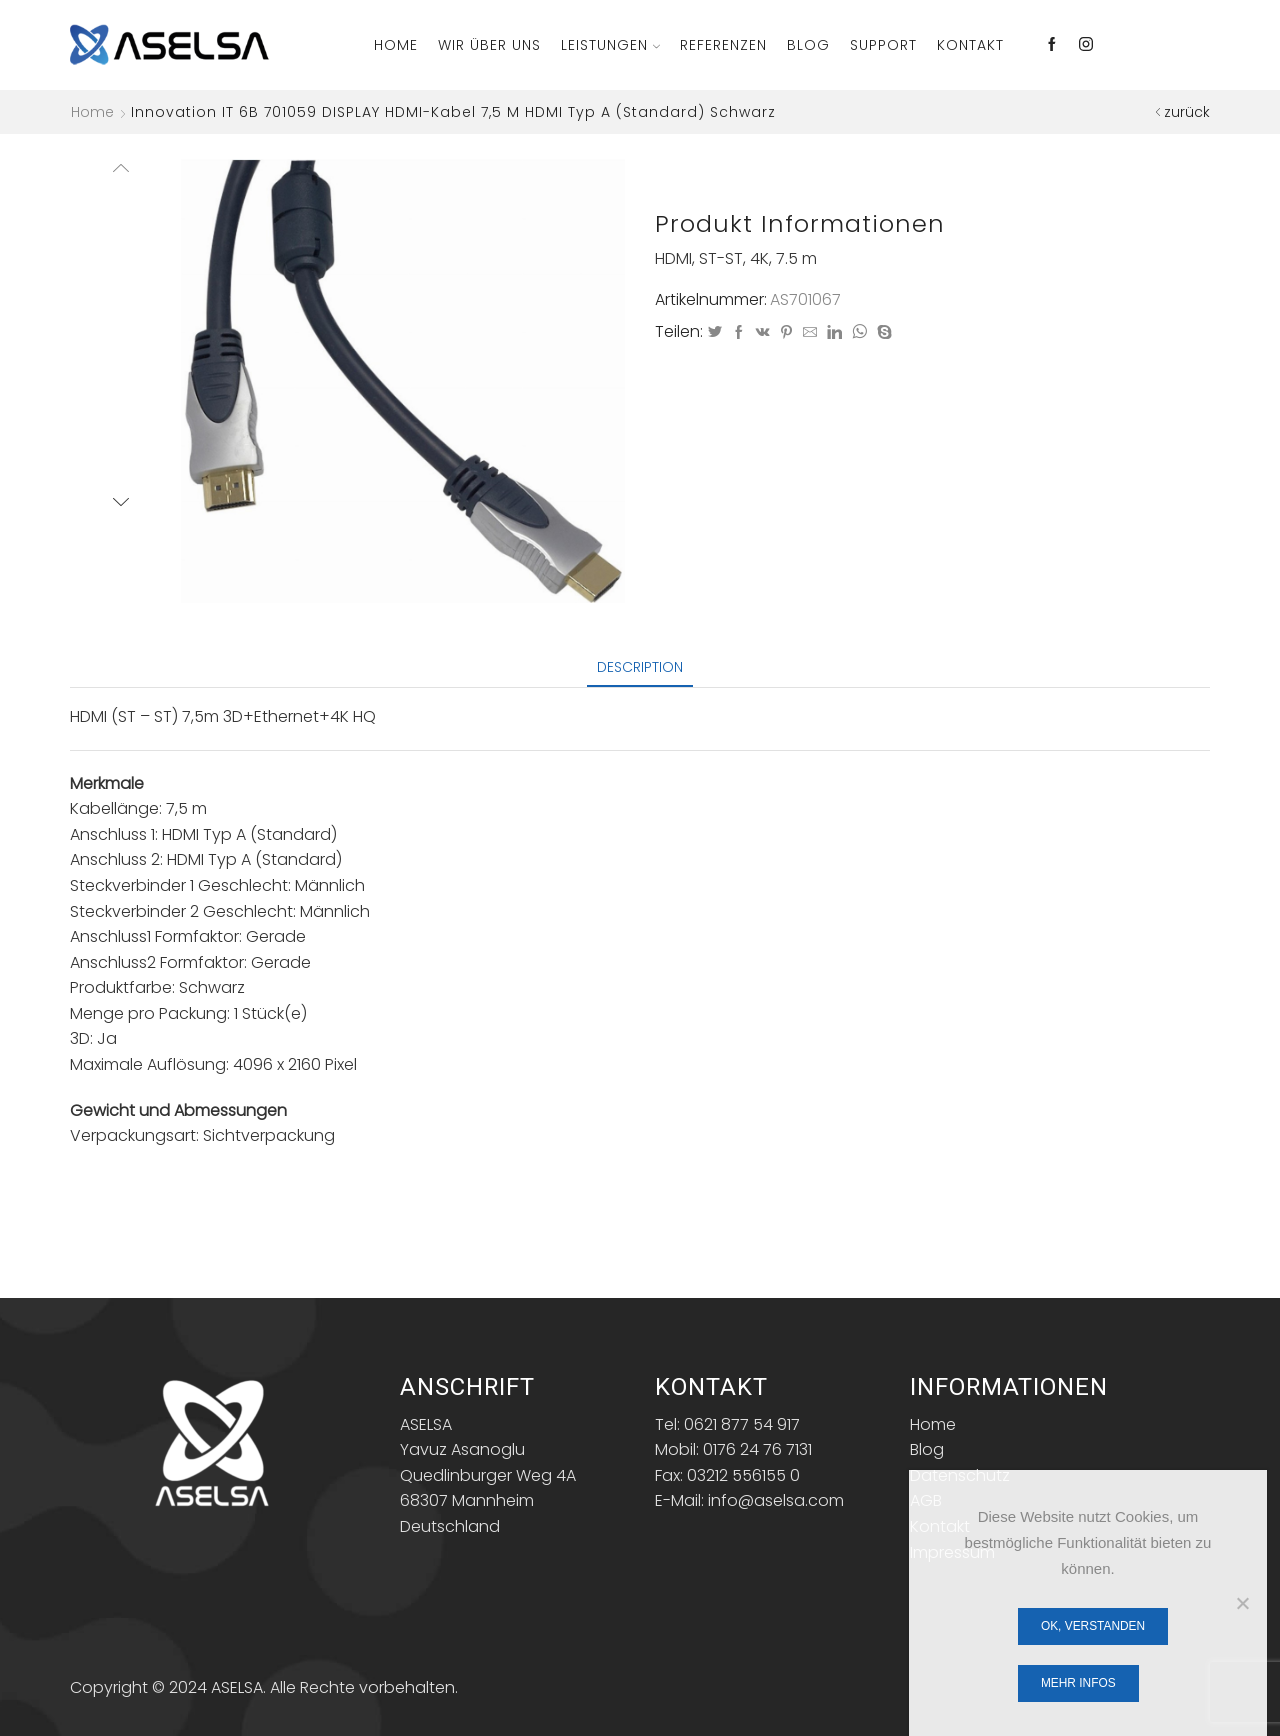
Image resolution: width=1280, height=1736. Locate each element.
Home (396, 45)
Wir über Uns (489, 45)
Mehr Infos (1078, 1683)
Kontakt (970, 45)
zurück (1187, 112)
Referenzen (723, 45)
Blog (808, 45)
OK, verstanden (1093, 1626)
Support (883, 45)
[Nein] (1242, 1603)
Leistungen (610, 45)
